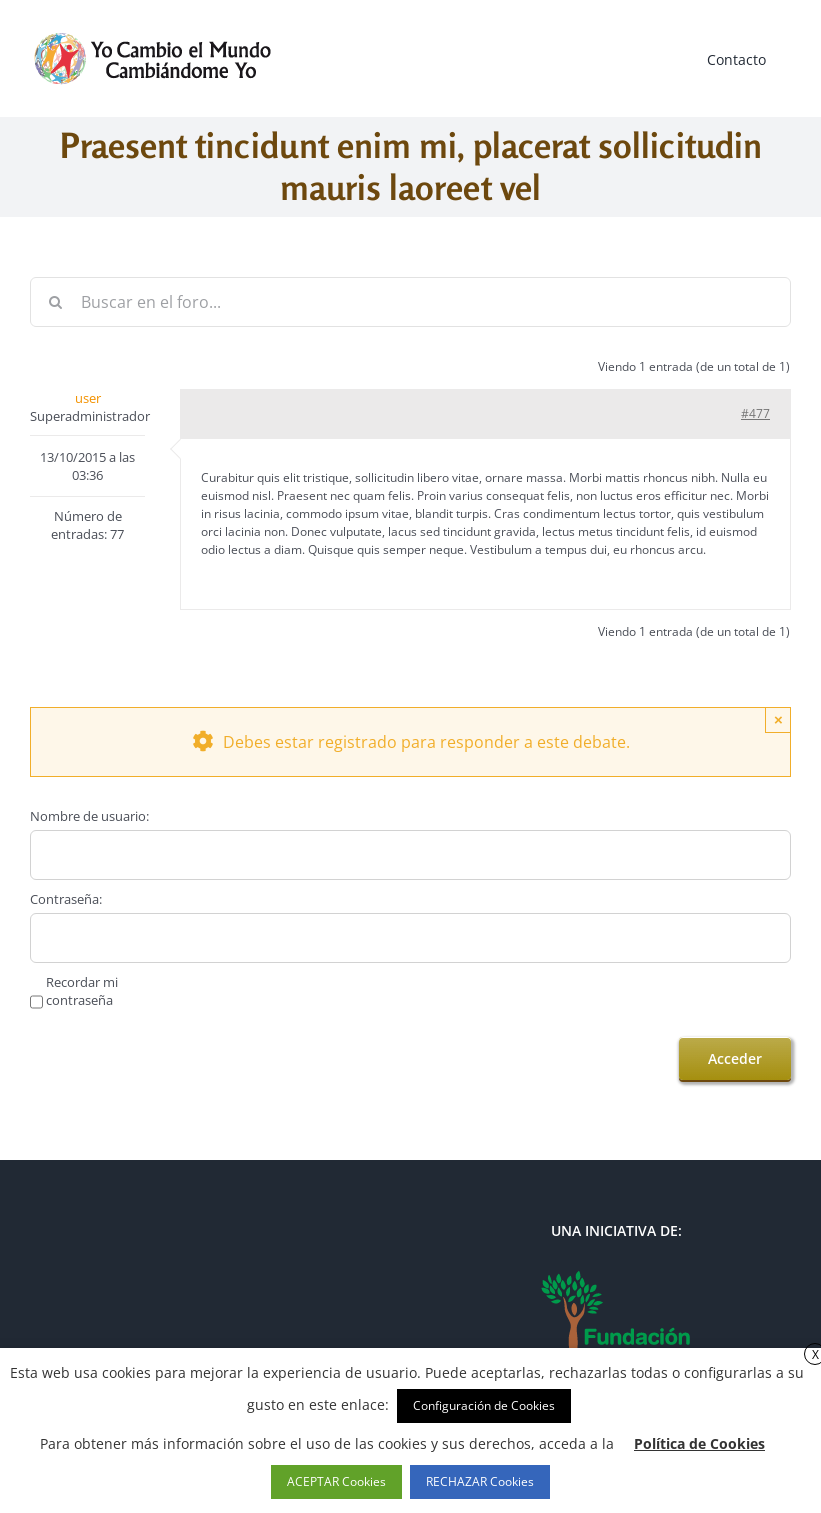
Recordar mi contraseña (82, 991)
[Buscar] (55, 302)
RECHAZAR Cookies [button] (480, 1481)
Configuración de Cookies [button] (484, 1405)
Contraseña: (66, 899)
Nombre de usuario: (89, 816)
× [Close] (778, 719)
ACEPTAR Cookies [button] (336, 1481)
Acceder (735, 1058)
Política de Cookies (699, 1443)
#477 (755, 413)
